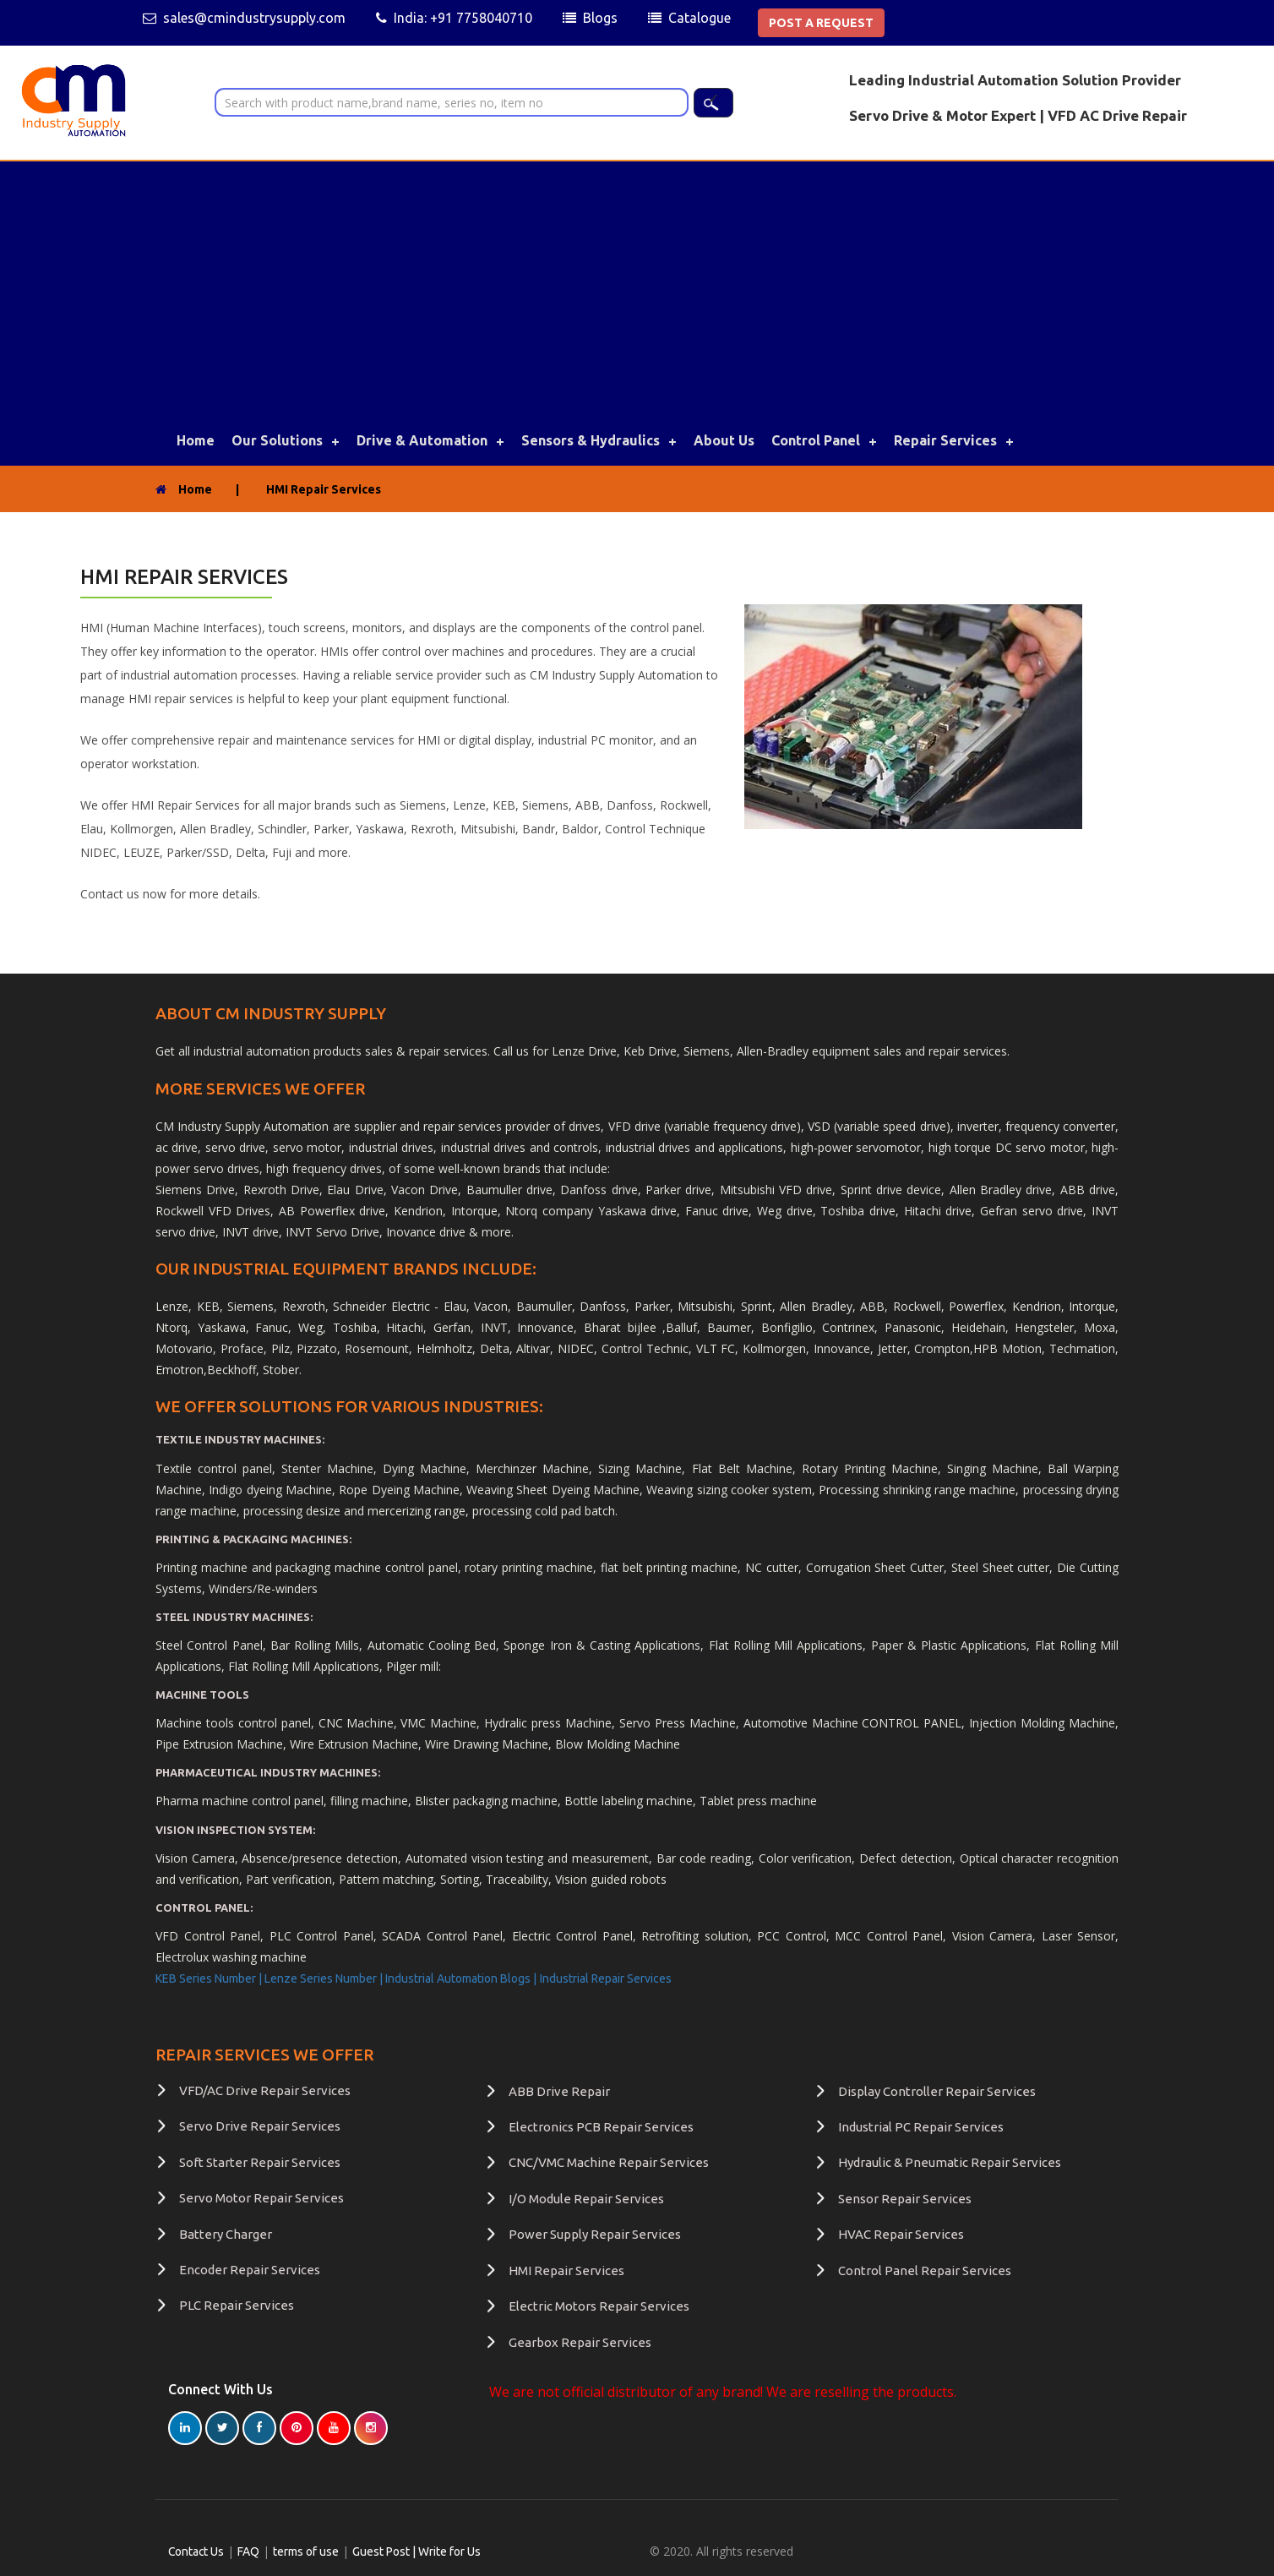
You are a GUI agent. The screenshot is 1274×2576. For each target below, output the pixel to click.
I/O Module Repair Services (586, 2198)
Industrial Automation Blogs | (460, 1978)
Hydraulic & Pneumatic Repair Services (949, 2162)
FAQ (250, 2551)
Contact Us (197, 2551)
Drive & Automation (422, 440)
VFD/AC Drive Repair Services (265, 2090)
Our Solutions (277, 440)
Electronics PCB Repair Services (601, 2127)
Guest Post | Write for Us (418, 2551)
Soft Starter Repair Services (259, 2162)
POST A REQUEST (821, 23)
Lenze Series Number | (324, 1978)
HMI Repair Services (566, 2270)
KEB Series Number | (209, 1978)
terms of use (307, 2551)
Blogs (600, 17)
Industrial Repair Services (606, 1978)
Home (196, 440)
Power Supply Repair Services (595, 2234)
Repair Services (945, 440)
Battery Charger (225, 2234)
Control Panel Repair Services (924, 2270)
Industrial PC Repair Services (921, 2127)
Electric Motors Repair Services (599, 2306)
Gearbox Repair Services (580, 2341)
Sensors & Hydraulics (590, 440)
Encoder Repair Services (249, 2269)
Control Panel (815, 440)
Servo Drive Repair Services (259, 2126)
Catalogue (699, 17)
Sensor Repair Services (905, 2198)
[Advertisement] (637, 288)
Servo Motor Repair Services (261, 2198)
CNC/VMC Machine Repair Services (609, 2162)
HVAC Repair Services (901, 2234)
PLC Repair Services (236, 2305)
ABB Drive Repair (559, 2091)
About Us (724, 440)
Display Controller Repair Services (937, 2091)
